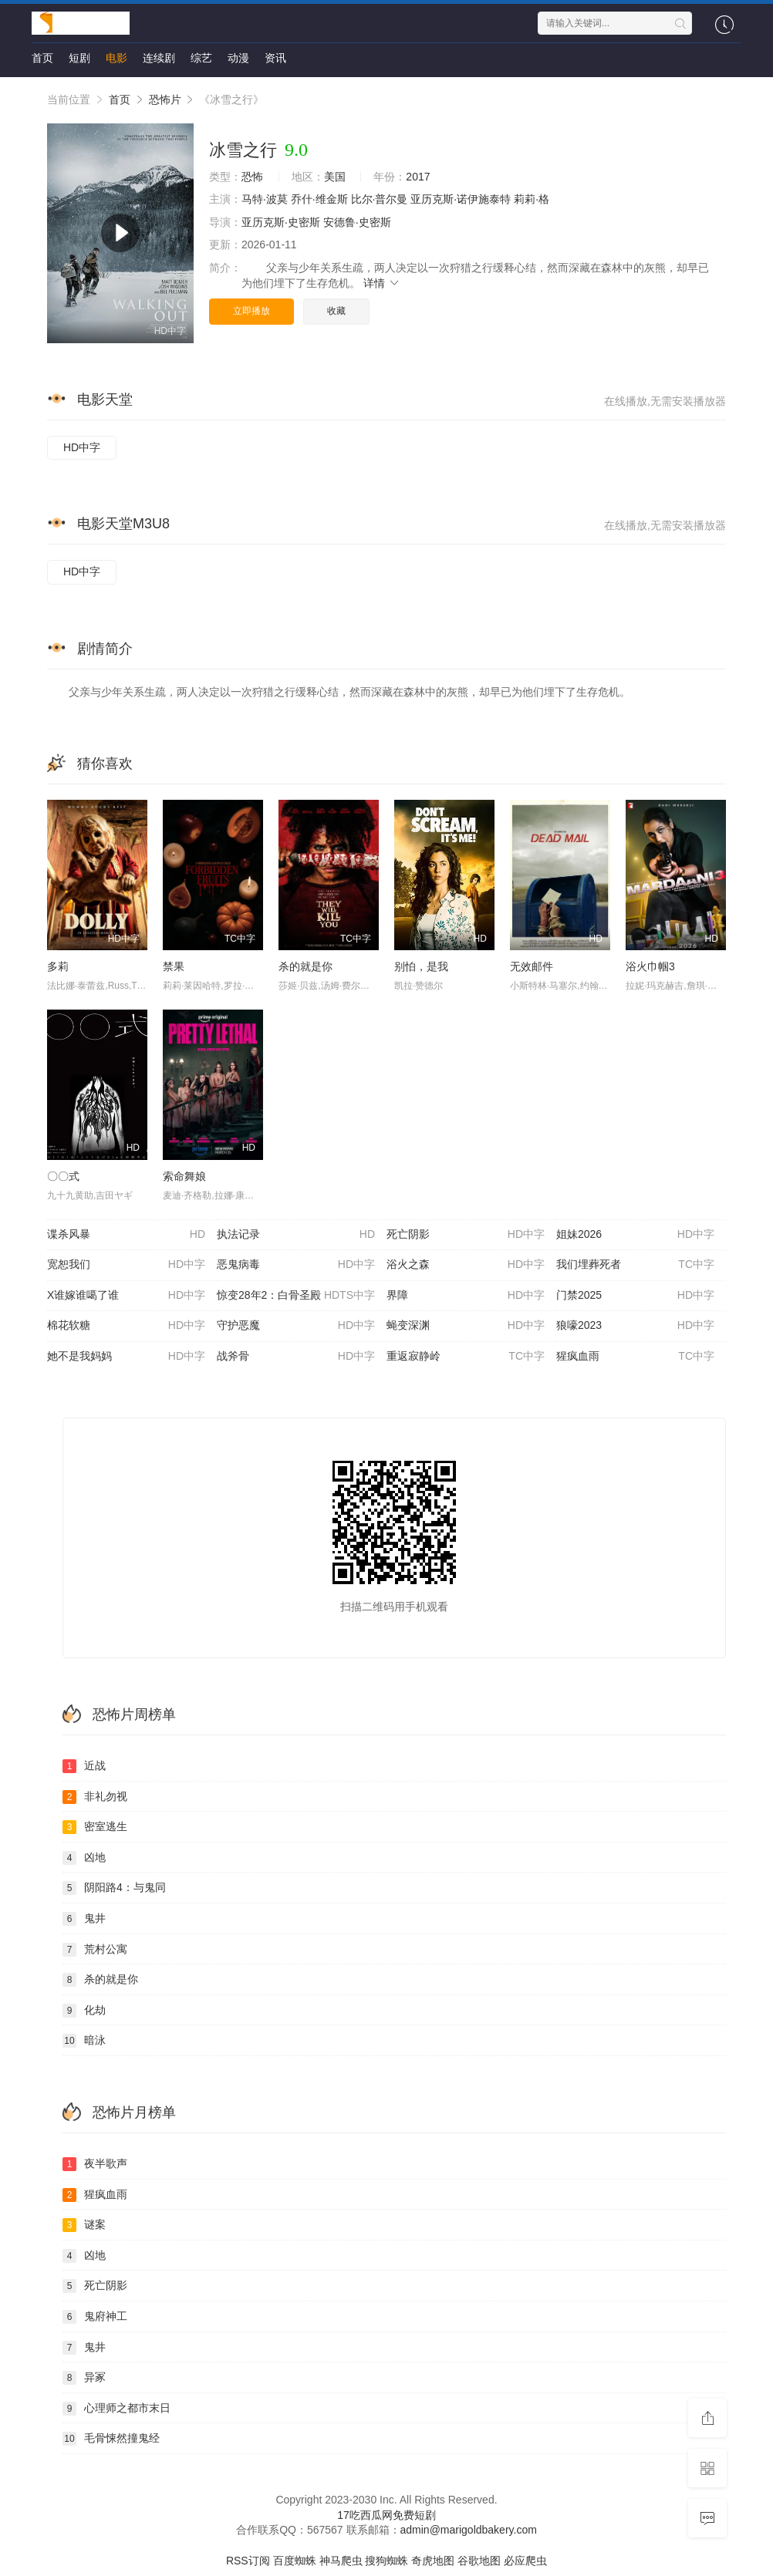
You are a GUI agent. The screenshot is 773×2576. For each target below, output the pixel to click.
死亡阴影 (465, 1234)
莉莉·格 (531, 199)
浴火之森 (465, 1265)
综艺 (201, 58)
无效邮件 (531, 966)
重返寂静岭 (465, 1356)
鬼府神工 (94, 2317)
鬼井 (84, 1919)
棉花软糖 (126, 1326)
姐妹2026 (635, 1234)
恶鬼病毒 (296, 1265)
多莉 (58, 966)
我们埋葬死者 (635, 1265)
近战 (84, 1766)
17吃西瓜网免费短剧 (386, 2515)
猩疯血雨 (635, 1356)
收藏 (336, 310)
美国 (335, 176)
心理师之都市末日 (116, 2409)
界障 (465, 1295)
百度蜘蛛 (294, 2560)
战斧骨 (296, 1356)
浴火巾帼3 (650, 966)
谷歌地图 (479, 2560)
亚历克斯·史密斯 (280, 222)
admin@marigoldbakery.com (468, 2530)
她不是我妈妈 (126, 1356)
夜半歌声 (94, 2164)
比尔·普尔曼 (379, 199)
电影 (116, 58)
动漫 (238, 58)
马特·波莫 (264, 199)
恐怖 (252, 176)
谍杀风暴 (126, 1234)
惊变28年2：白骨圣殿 (296, 1295)
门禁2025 (635, 1295)
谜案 (84, 2225)
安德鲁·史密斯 (357, 222)
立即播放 (251, 310)
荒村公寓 (94, 1950)
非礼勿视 (94, 1797)
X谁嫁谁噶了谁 (126, 1295)
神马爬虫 (341, 2560)
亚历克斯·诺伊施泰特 (460, 199)
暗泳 (84, 2041)
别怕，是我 (421, 966)
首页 (42, 58)
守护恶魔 (296, 1326)
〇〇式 (63, 1176)
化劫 (84, 2011)
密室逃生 (94, 1827)
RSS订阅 (248, 2560)
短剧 (79, 58)
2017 (418, 176)
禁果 (173, 966)
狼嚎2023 (635, 1326)
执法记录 (296, 1234)
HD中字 (81, 447)
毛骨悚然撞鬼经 (111, 2439)
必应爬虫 (525, 2560)
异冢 (84, 2378)
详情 (381, 283)
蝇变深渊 (465, 1326)
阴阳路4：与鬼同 (114, 1888)
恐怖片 (165, 99)
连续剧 (159, 58)
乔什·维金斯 (319, 199)
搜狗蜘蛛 (386, 2560)
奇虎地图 (432, 2560)
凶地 (84, 1858)
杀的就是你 (305, 966)
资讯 (275, 58)
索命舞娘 (184, 1176)
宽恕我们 (126, 1265)
